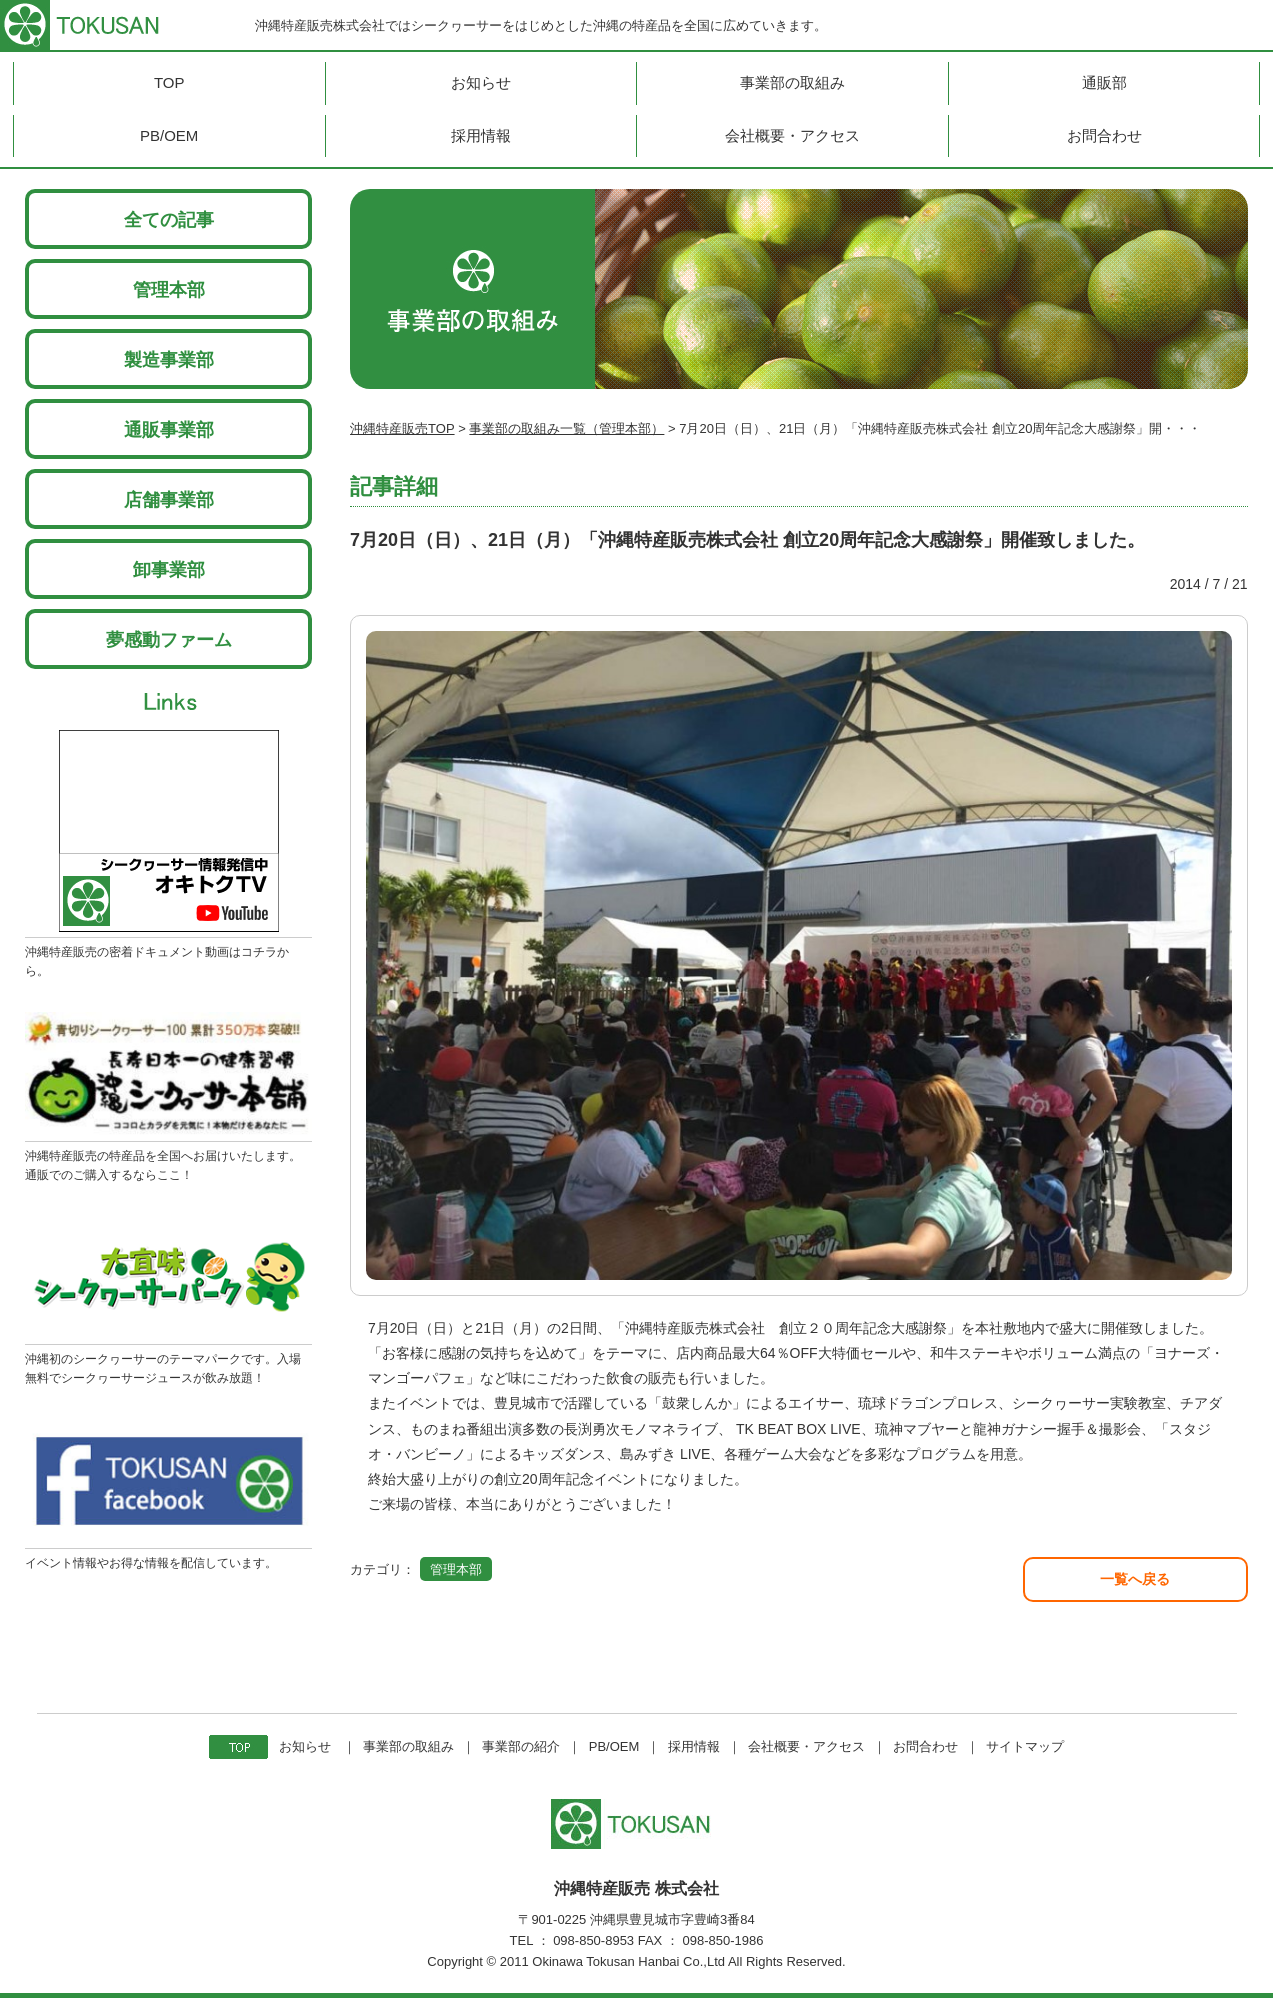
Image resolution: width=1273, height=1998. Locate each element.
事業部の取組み (408, 1746)
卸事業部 (169, 570)
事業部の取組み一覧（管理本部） (566, 428)
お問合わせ (925, 1746)
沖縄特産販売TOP (402, 428)
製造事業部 (169, 360)
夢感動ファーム (169, 640)
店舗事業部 (169, 500)
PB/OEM (614, 1746)
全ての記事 (169, 220)
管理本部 (169, 290)
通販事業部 (169, 430)
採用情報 (694, 1746)
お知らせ (305, 1746)
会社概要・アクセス (806, 1746)
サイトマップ (1025, 1746)
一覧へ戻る (1135, 1579)
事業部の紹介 (521, 1746)
